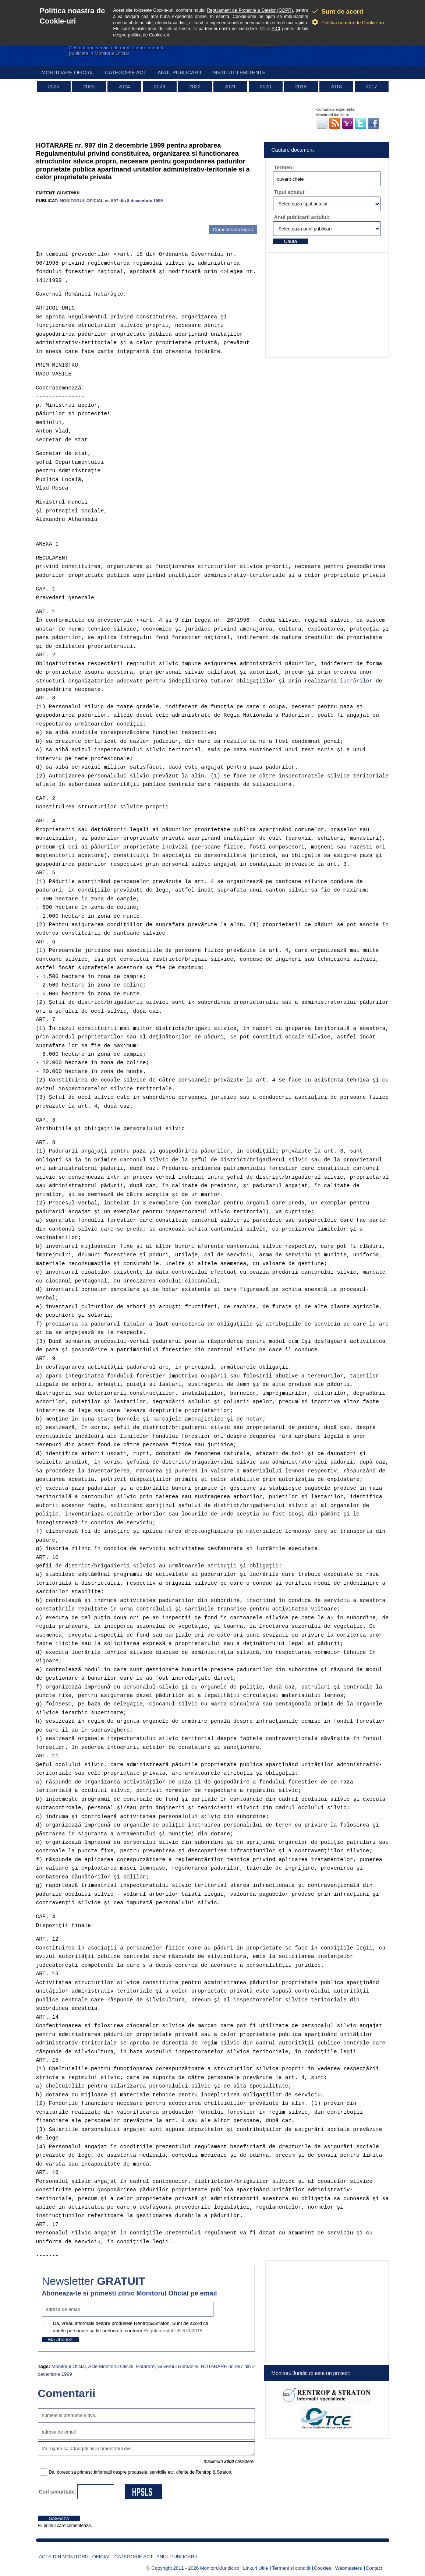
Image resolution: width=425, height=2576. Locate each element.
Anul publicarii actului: (302, 217)
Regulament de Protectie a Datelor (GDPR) (250, 10)
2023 (159, 86)
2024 (124, 86)
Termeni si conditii (291, 2568)
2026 (53, 86)
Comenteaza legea (233, 229)
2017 (371, 86)
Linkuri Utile (255, 2568)
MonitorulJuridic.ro (219, 2568)
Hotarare (145, 2366)
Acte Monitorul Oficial (111, 2366)
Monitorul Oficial (69, 2366)
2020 (265, 86)
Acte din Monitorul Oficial (75, 2556)
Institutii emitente (238, 72)
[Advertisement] (122, 214)
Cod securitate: (58, 2492)
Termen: (284, 167)
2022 (195, 86)
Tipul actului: (290, 192)
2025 (89, 86)
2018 (336, 86)
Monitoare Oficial (68, 72)
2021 (230, 86)
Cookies (322, 2568)
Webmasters (348, 2568)
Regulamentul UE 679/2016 (173, 2330)
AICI (276, 28)
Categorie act (125, 72)
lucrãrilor (356, 681)
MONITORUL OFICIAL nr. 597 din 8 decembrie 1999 (111, 200)
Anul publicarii (179, 72)
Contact (374, 2568)
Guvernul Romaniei (177, 2366)
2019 (301, 86)
